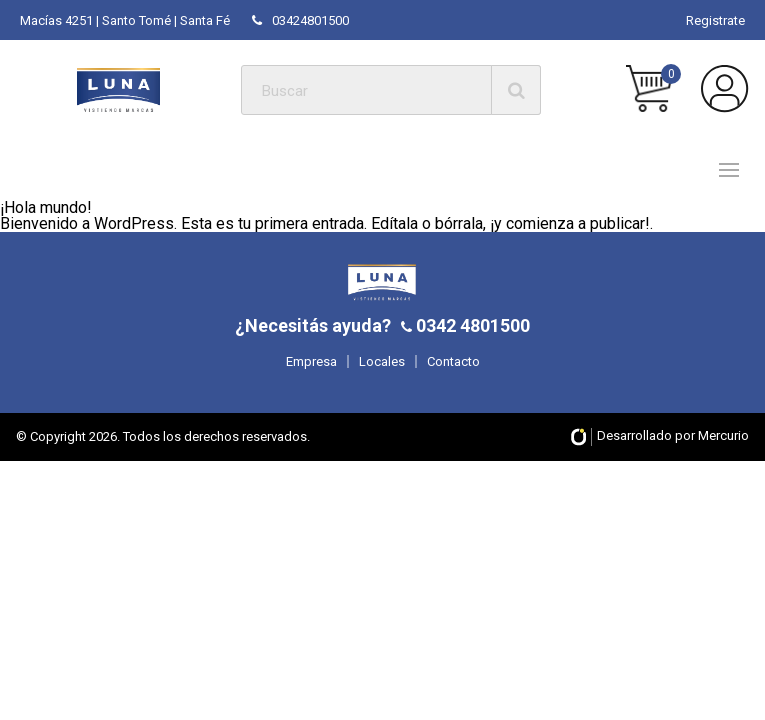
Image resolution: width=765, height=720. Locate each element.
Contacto (453, 361)
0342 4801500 (471, 325)
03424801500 (300, 20)
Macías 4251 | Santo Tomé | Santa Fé (125, 20)
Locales (382, 361)
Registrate (715, 20)
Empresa (311, 361)
